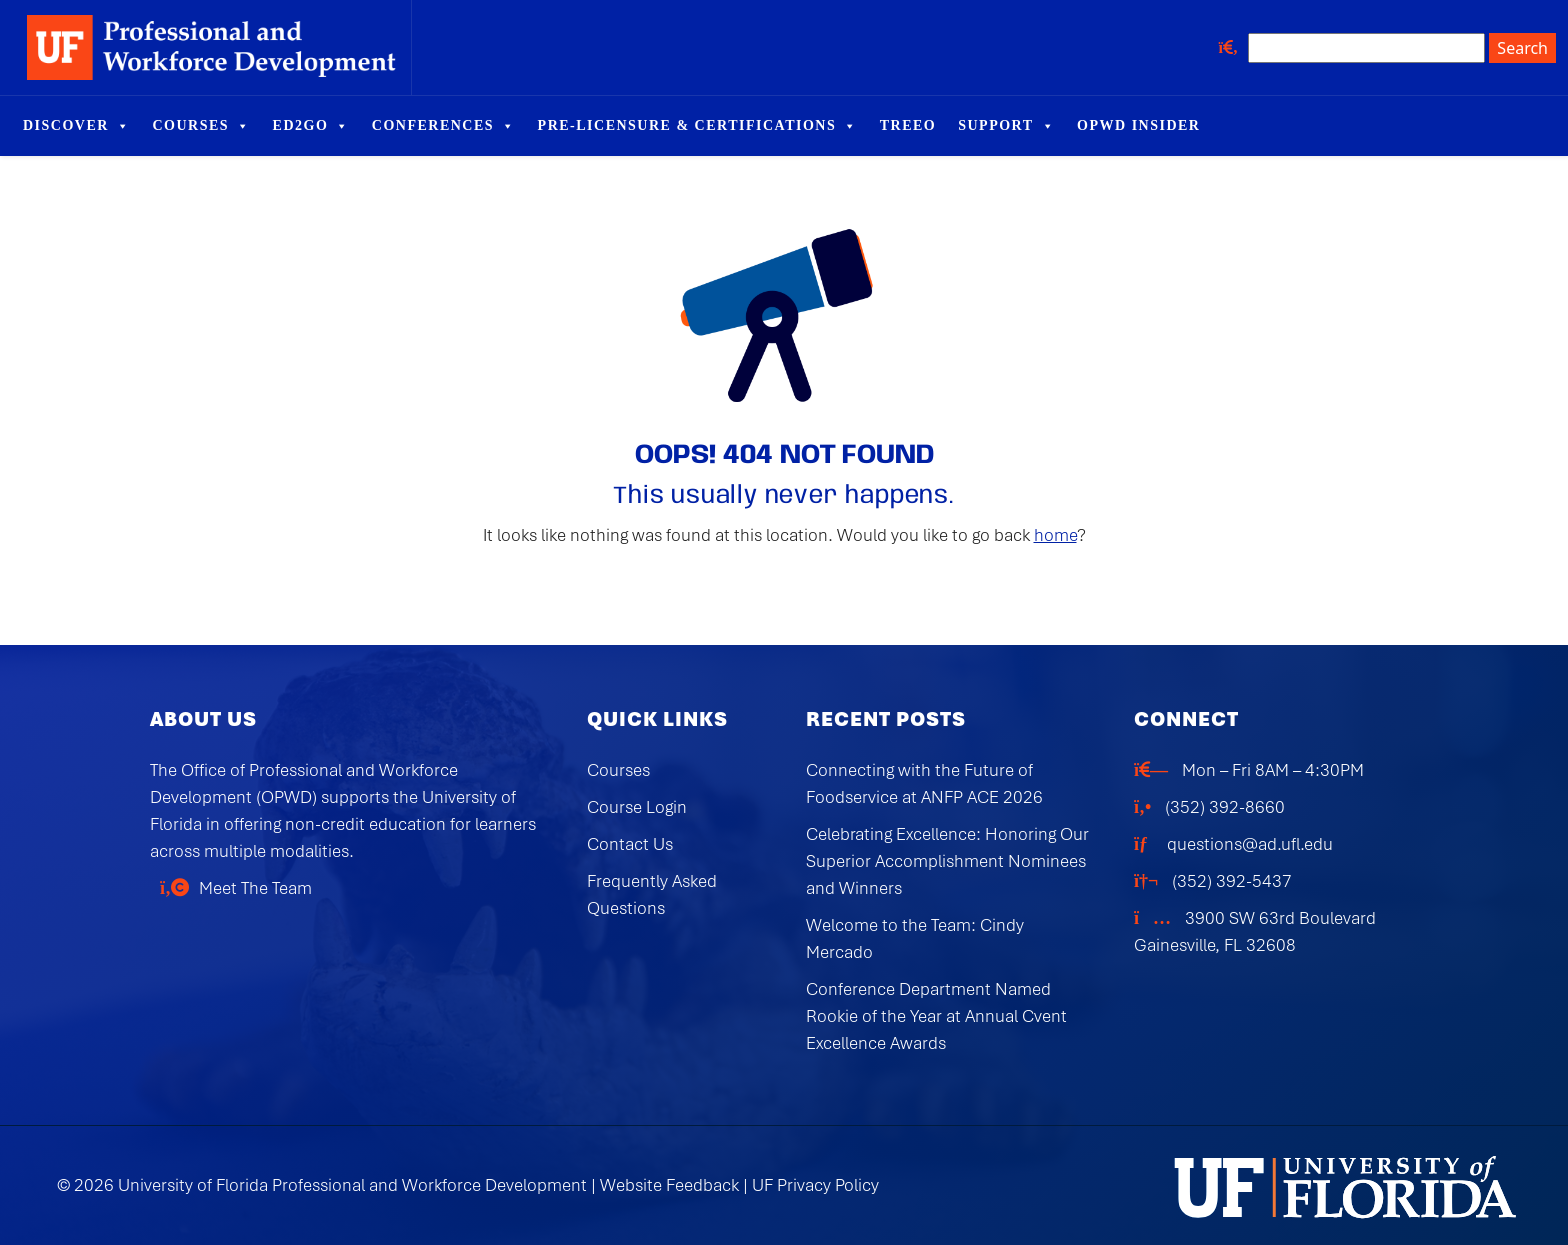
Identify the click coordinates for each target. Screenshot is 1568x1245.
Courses (201, 126)
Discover (76, 126)
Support (1006, 126)
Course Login (637, 807)
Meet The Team (255, 888)
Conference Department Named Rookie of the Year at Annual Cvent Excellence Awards (936, 1016)
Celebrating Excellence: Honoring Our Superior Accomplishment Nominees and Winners (947, 861)
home (1055, 535)
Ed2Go (311, 126)
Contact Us (630, 844)
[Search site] (1366, 48)
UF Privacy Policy (815, 1185)
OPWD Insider (1138, 125)
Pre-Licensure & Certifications (698, 126)
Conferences (444, 126)
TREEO (908, 125)
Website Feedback (669, 1185)
